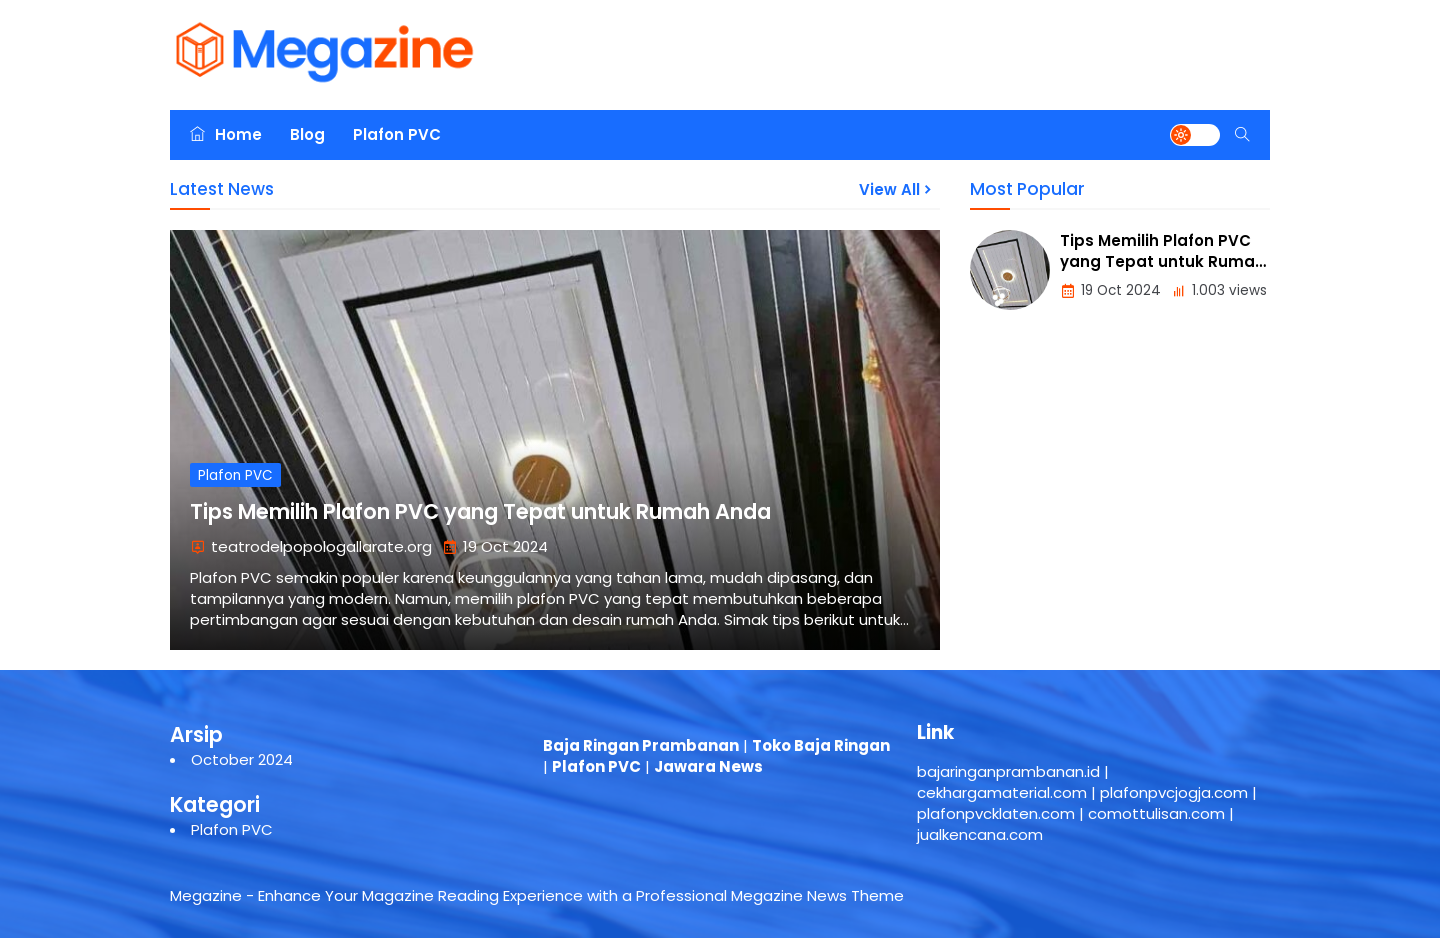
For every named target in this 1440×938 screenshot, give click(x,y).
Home (226, 134)
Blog (307, 134)
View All (897, 189)
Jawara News (708, 766)
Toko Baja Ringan (821, 745)
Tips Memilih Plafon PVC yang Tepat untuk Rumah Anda (480, 511)
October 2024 (242, 759)
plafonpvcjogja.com (1174, 792)
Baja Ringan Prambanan (641, 745)
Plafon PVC (397, 134)
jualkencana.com (980, 834)
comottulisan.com (1156, 813)
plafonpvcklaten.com (996, 813)
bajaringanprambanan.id (1008, 771)
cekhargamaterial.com (1002, 792)
